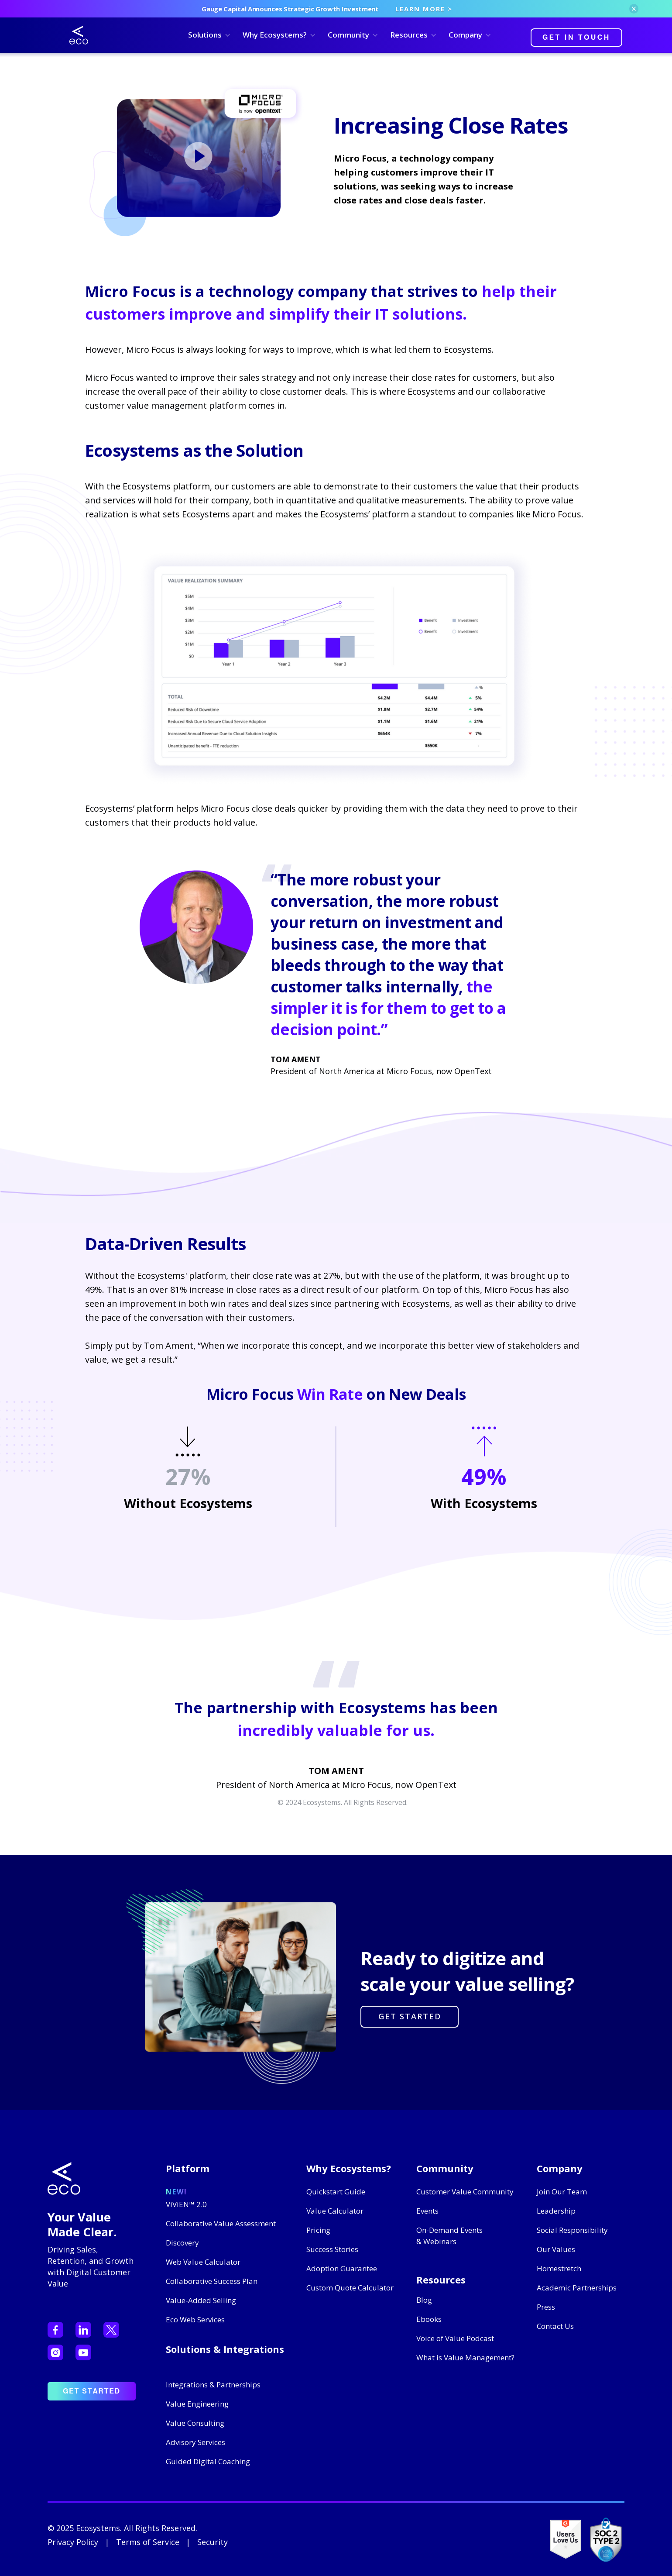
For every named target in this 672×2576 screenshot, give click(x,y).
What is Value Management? (465, 2357)
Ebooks (429, 2319)
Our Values (556, 2249)
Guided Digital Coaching (208, 2461)
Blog (424, 2300)
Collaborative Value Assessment (221, 2223)
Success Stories (332, 2249)
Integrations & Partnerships (213, 2385)
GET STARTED (409, 2016)
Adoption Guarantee (341, 2268)
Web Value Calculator (203, 2262)
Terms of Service (147, 2542)
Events (427, 2211)
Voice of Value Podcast (455, 2338)
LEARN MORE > (424, 8)
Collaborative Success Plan (211, 2281)
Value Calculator (334, 2211)
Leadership (556, 2211)
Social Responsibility (572, 2230)
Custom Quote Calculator (350, 2288)
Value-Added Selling (201, 2300)
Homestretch (559, 2268)
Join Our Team (562, 2192)
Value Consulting (195, 2423)
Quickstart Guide (335, 2192)
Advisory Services (195, 2442)
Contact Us (555, 2326)
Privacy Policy (73, 2542)
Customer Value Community (465, 2192)
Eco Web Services (195, 2319)
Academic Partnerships (577, 2288)
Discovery (182, 2243)
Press (546, 2307)
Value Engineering (197, 2404)
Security (212, 2542)
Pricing (318, 2230)
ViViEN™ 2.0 (186, 2204)
